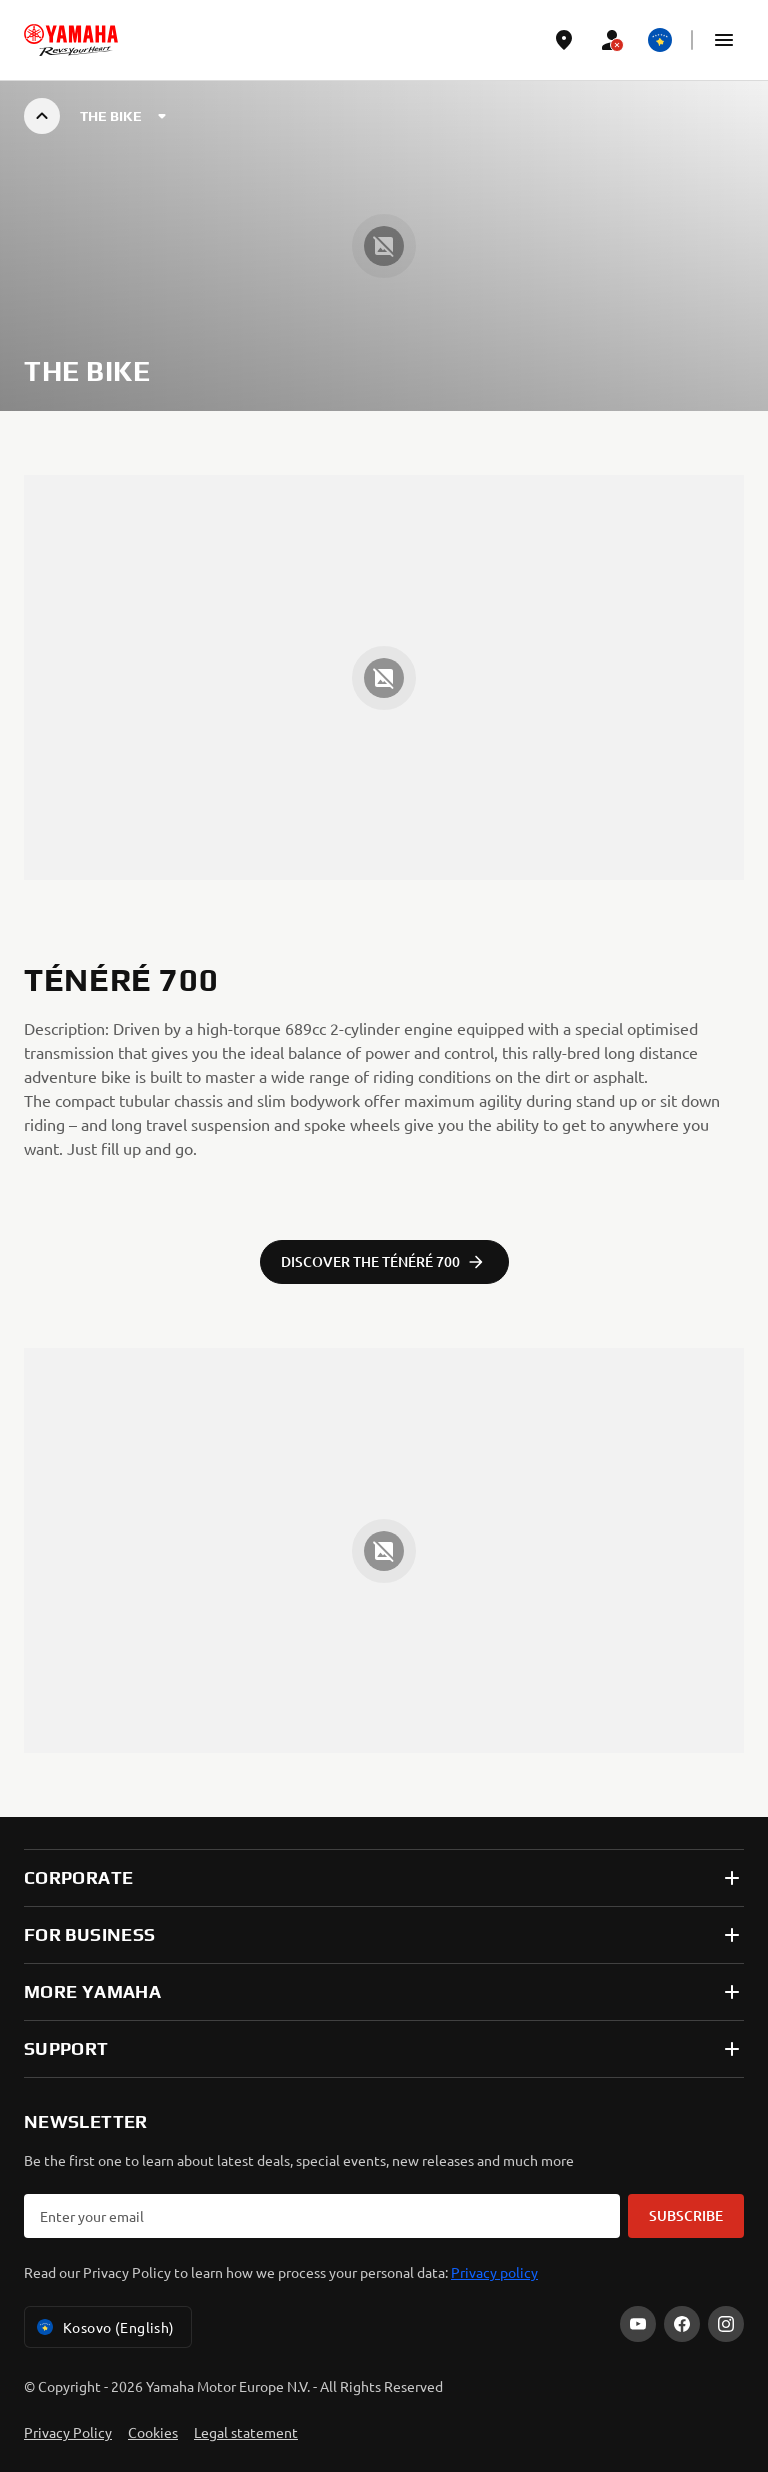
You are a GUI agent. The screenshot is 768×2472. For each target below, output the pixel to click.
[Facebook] (682, 2324)
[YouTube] (638, 2324)
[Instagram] (726, 2324)
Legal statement (246, 2432)
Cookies (153, 2432)
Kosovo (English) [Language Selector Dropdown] (104, 2327)
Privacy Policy (68, 2432)
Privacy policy (494, 2272)
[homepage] (71, 40)
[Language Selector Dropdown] (660, 40)
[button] (724, 40)
